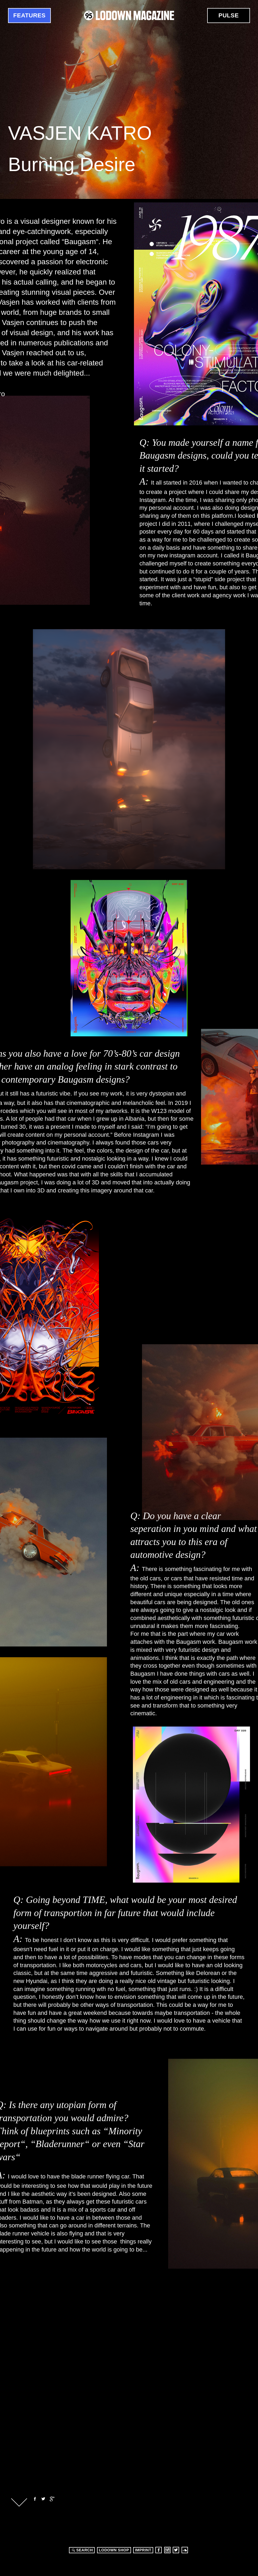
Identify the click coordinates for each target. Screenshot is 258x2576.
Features (29, 15)
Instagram (167, 2550)
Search (81, 2550)
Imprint (143, 2550)
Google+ (52, 2499)
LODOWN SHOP (114, 2550)
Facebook (34, 2499)
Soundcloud (185, 2550)
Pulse (228, 15)
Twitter (43, 2499)
